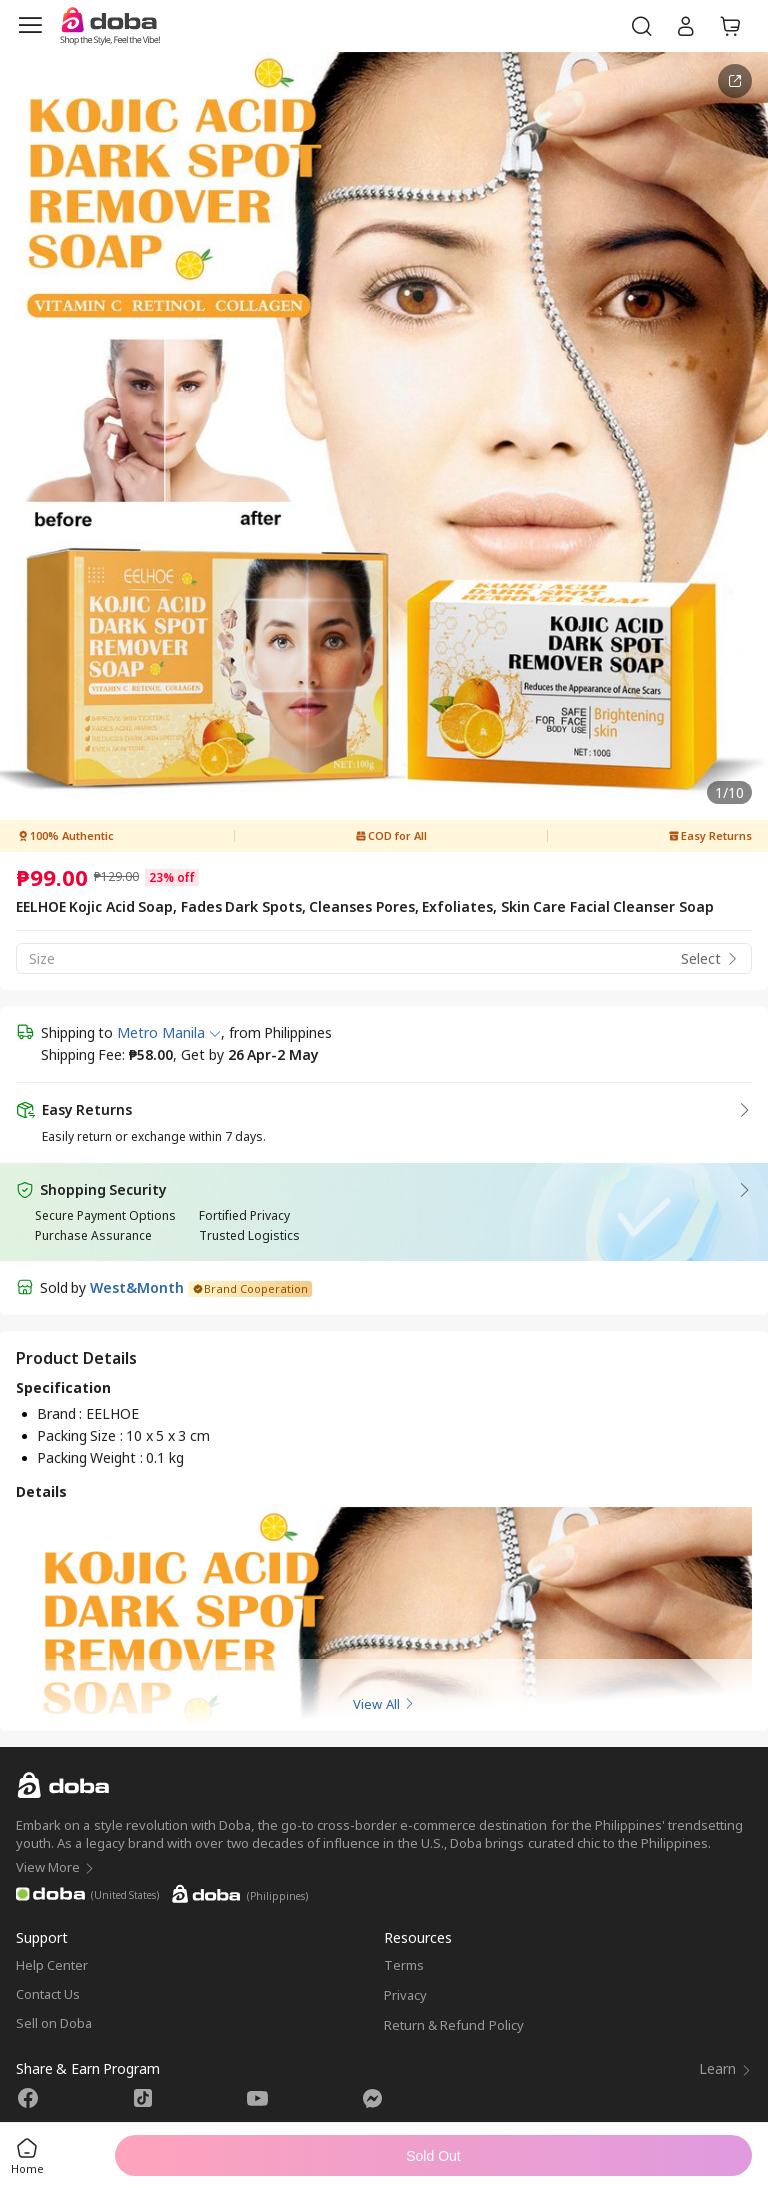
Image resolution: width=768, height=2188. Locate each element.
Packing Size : (81, 1435)
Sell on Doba (54, 2023)
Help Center (52, 1965)
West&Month (137, 1287)
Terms (404, 1965)
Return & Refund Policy (454, 2025)
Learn (725, 2068)
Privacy (405, 1995)
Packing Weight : (91, 1457)
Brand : (61, 1413)
